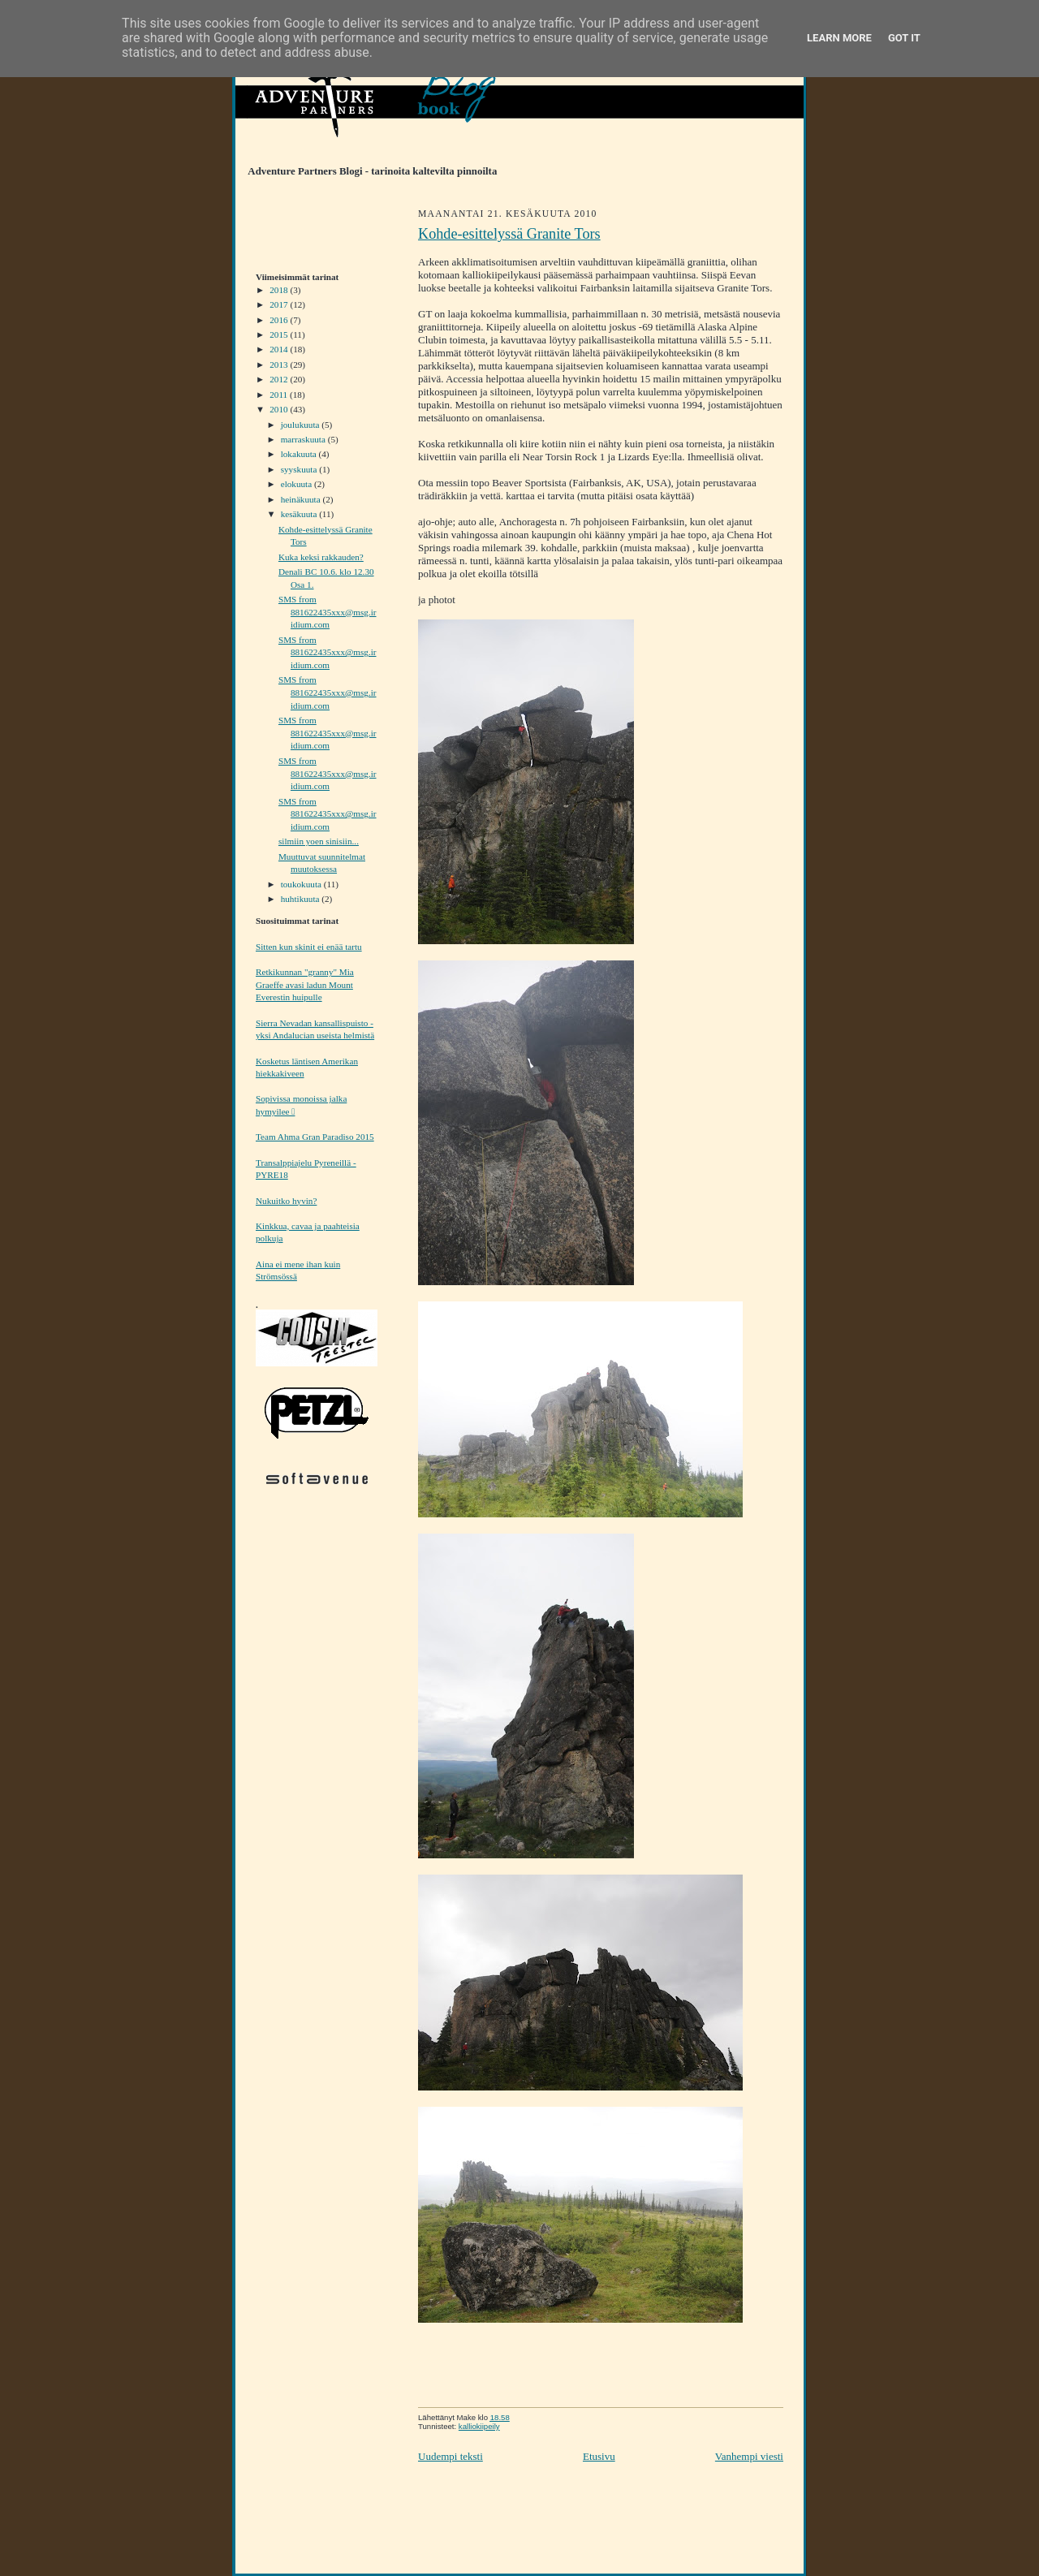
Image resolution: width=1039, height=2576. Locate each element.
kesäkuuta (300, 514)
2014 (279, 349)
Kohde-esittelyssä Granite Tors (509, 234)
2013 (279, 364)
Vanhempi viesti (749, 2456)
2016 (279, 320)
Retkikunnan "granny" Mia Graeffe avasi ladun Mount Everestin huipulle (305, 984)
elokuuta (297, 484)
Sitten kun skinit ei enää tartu (309, 946)
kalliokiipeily (479, 2426)
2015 (279, 334)
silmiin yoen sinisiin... (318, 841)
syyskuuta (300, 469)
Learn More (839, 38)
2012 (279, 379)
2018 (279, 290)
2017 (279, 304)
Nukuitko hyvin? (286, 1201)
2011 (279, 394)
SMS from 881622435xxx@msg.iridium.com (327, 611)
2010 (279, 409)
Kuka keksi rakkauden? (321, 557)
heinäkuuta (302, 499)
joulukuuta (301, 424)
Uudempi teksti (450, 2456)
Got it (904, 38)
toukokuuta (302, 884)
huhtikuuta (301, 899)
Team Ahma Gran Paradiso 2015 (315, 1136)
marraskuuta (304, 439)
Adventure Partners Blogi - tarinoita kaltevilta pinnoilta (366, 171)
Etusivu (599, 2456)
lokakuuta (300, 454)
